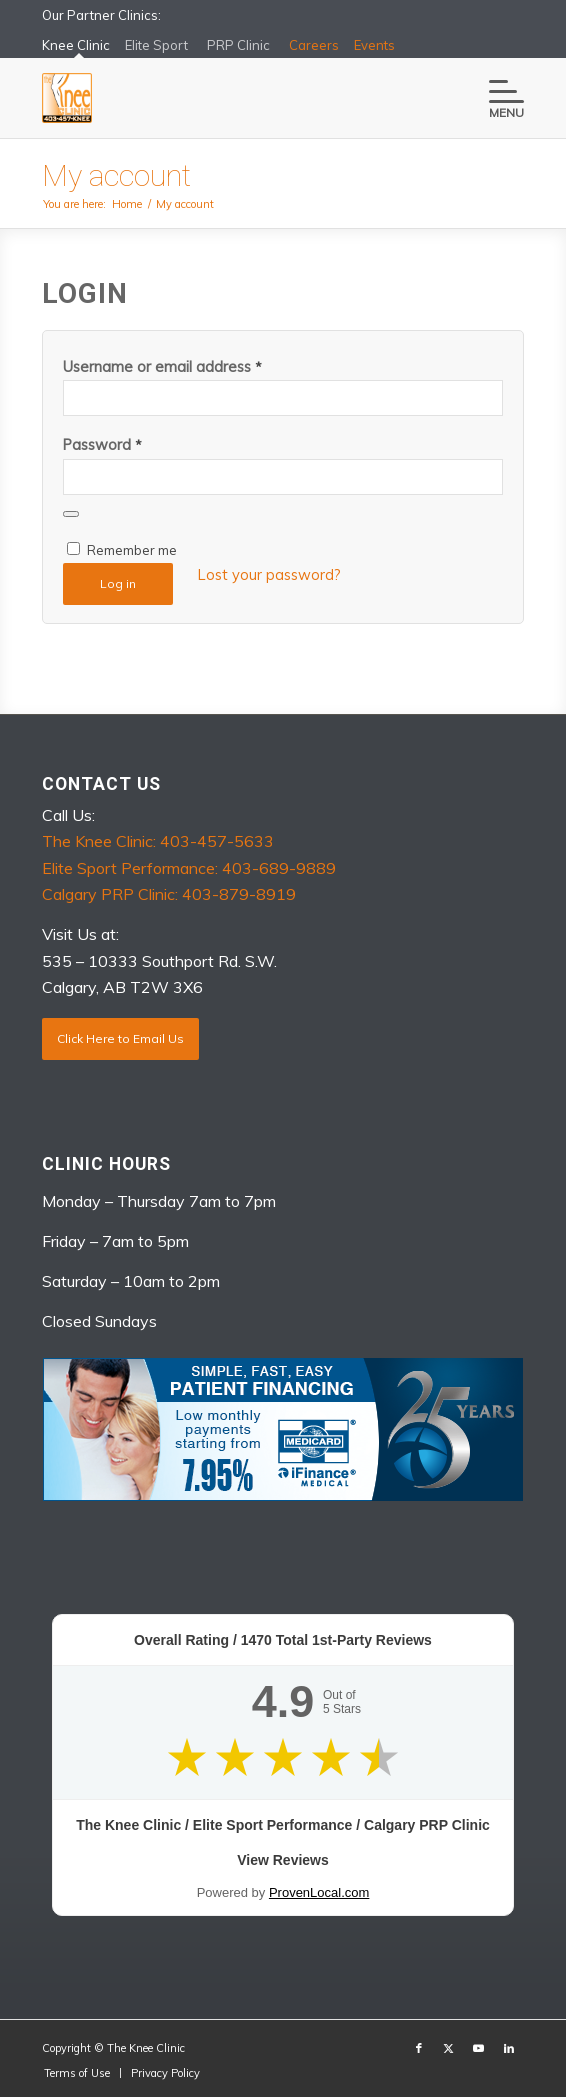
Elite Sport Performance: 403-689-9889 (189, 868)
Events (374, 45)
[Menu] (496, 98)
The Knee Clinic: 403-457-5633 (158, 841)
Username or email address (162, 366)
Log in (118, 583)
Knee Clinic (76, 48)
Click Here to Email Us (120, 1038)
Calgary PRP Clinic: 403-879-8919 (169, 894)
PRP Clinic (238, 45)
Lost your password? (269, 574)
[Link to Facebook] (419, 2048)
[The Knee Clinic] (234, 98)
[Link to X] (449, 2048)
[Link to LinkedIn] (509, 2048)
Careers (314, 45)
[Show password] (71, 514)
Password (102, 444)
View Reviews (283, 1860)
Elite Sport (156, 45)
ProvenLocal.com (319, 1892)
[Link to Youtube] (479, 2048)
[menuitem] (496, 98)
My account (116, 175)
